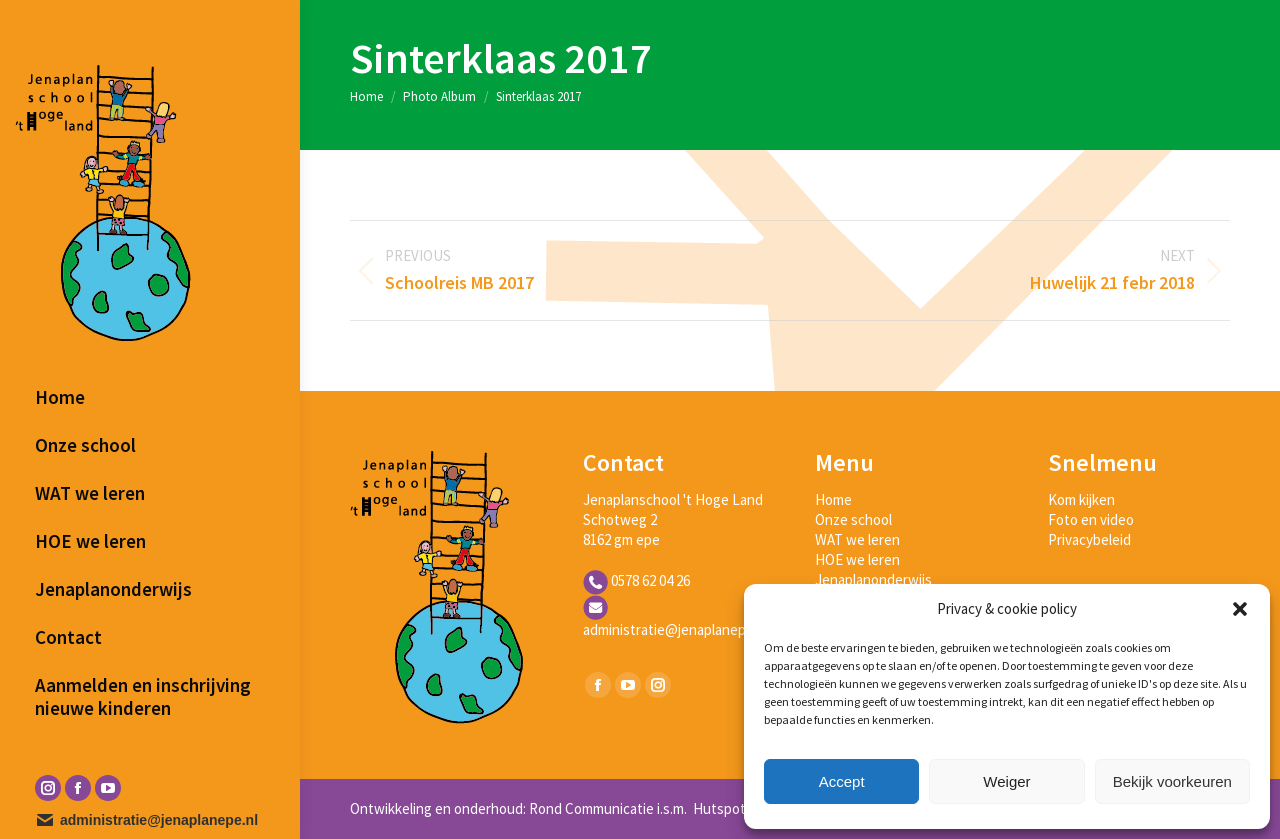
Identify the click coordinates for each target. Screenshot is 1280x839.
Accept (842, 781)
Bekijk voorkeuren (1172, 781)
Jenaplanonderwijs (873, 579)
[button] (1240, 609)
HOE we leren (857, 559)
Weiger (1006, 781)
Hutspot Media (738, 808)
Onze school (853, 519)
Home (833, 499)
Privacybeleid (1089, 539)
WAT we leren (857, 539)
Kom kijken (1081, 499)
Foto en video (1091, 519)
